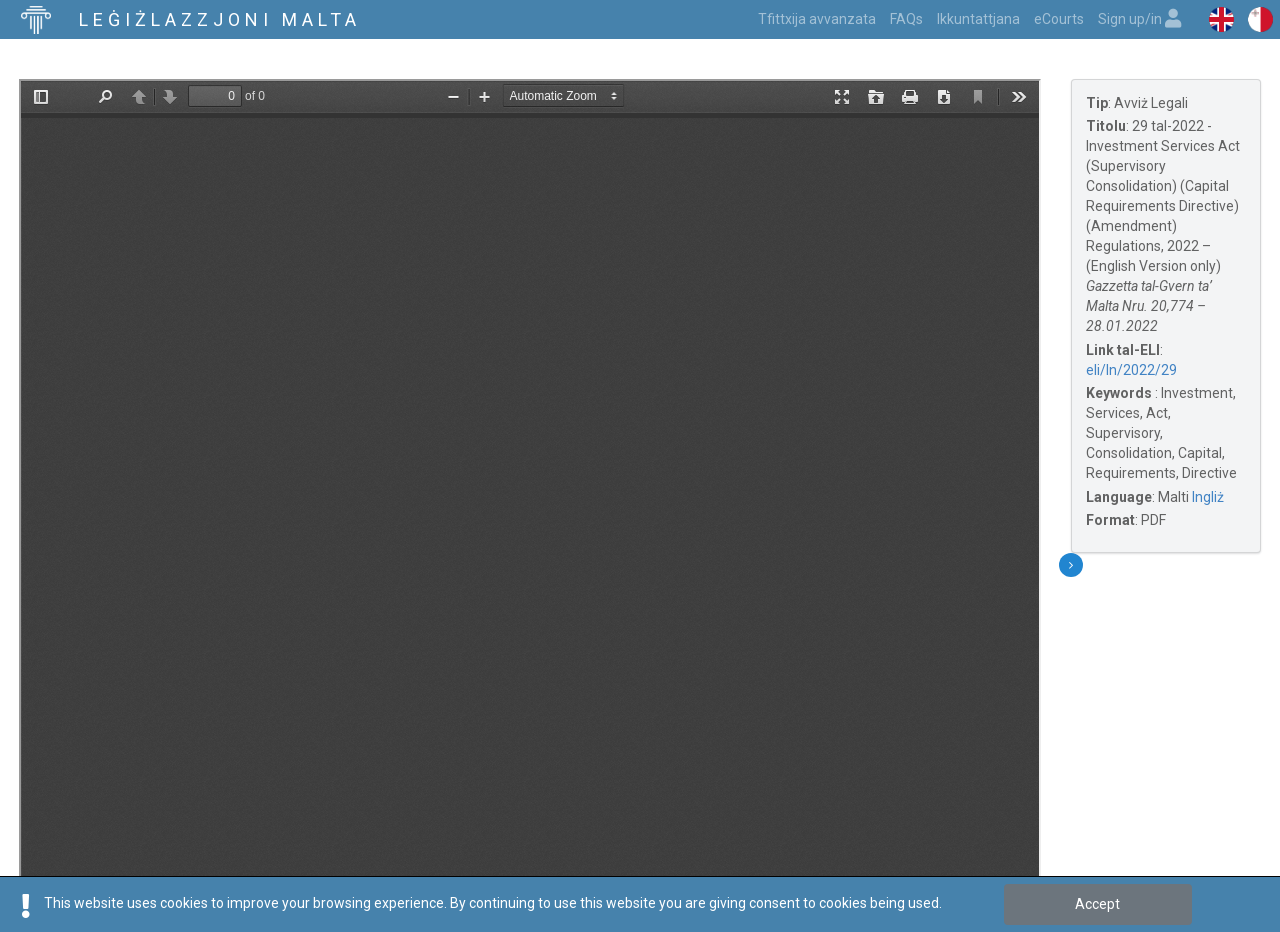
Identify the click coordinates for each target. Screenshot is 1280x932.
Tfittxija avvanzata (817, 19)
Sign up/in (1139, 19)
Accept (1097, 904)
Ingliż (1208, 497)
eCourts (1059, 19)
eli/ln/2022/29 (1131, 370)
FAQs (906, 19)
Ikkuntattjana (978, 19)
